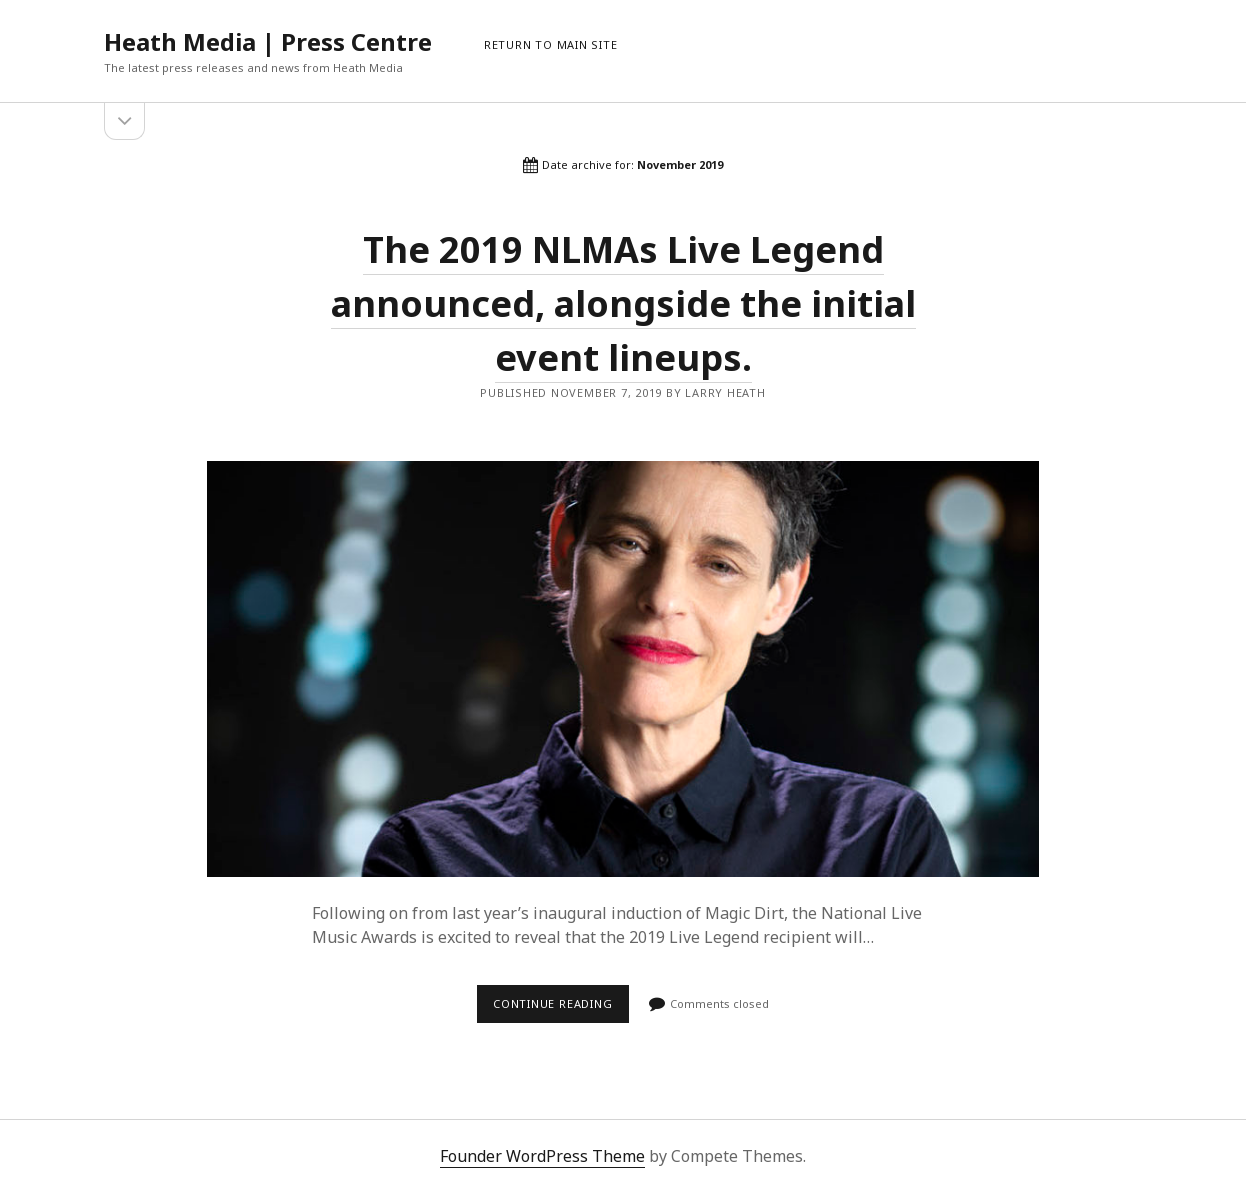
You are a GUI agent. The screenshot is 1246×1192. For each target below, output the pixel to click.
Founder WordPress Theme (542, 1156)
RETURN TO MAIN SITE (551, 44)
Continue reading (561, 1009)
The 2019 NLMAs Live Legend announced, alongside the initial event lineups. (623, 303)
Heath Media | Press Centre (268, 41)
